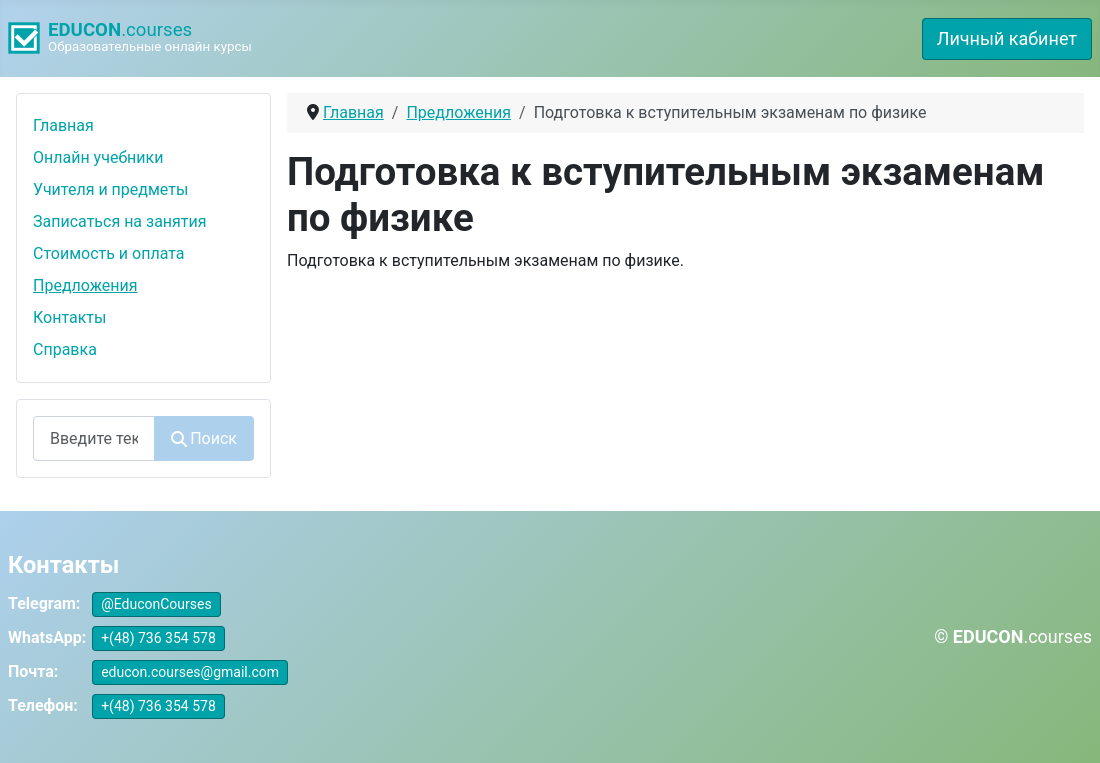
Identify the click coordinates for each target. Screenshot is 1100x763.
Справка (65, 349)
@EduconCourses (156, 604)
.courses (120, 30)
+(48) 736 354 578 (158, 638)
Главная (63, 125)
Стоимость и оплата (109, 253)
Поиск (204, 438)
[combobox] (94, 438)
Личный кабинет (1007, 38)
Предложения (85, 285)
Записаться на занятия (120, 221)
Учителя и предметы (110, 189)
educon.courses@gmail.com (190, 672)
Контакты (69, 317)
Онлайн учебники (98, 157)
